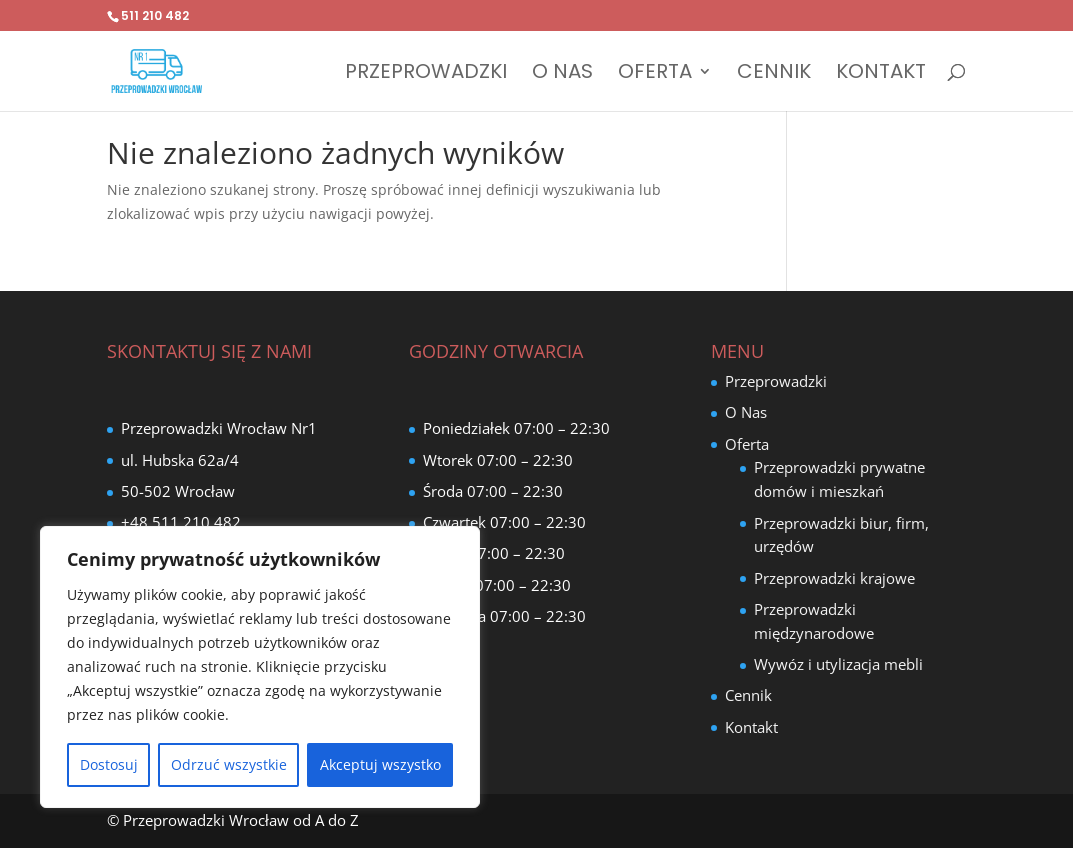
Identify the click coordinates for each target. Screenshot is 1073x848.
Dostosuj (109, 764)
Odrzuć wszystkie (229, 764)
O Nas (562, 74)
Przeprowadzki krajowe (834, 578)
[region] (260, 667)
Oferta (655, 74)
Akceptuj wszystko (380, 764)
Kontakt (881, 74)
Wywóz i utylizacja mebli (838, 664)
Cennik (774, 74)
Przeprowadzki (426, 74)
